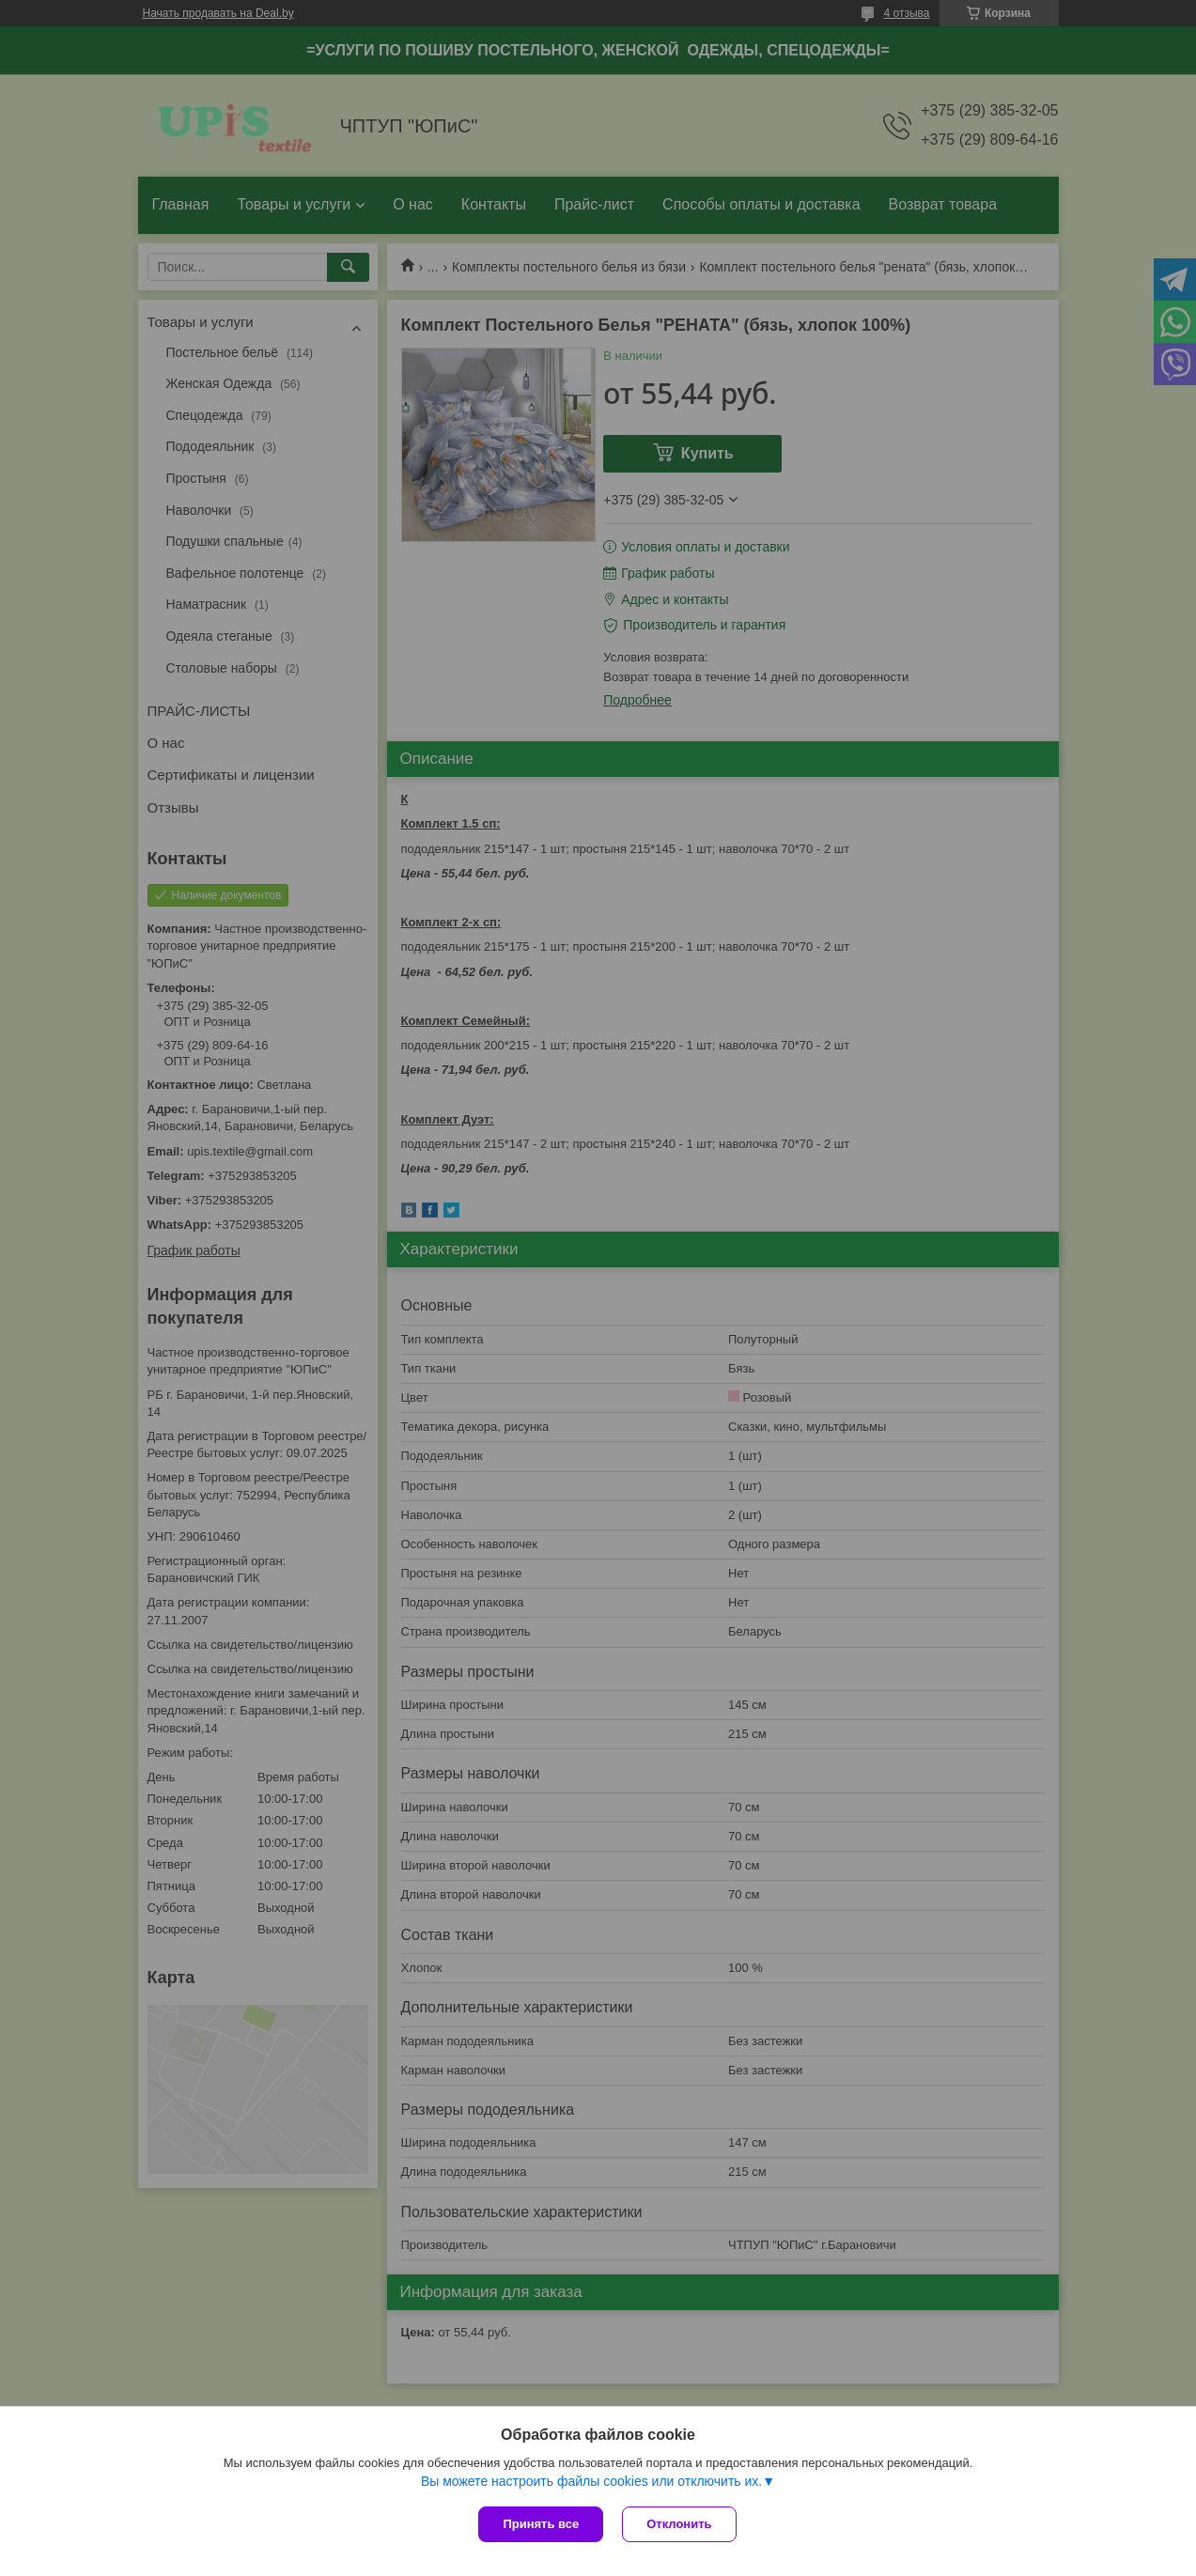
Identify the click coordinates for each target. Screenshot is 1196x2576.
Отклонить (678, 2524)
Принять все (541, 2524)
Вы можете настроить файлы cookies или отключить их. (591, 2481)
